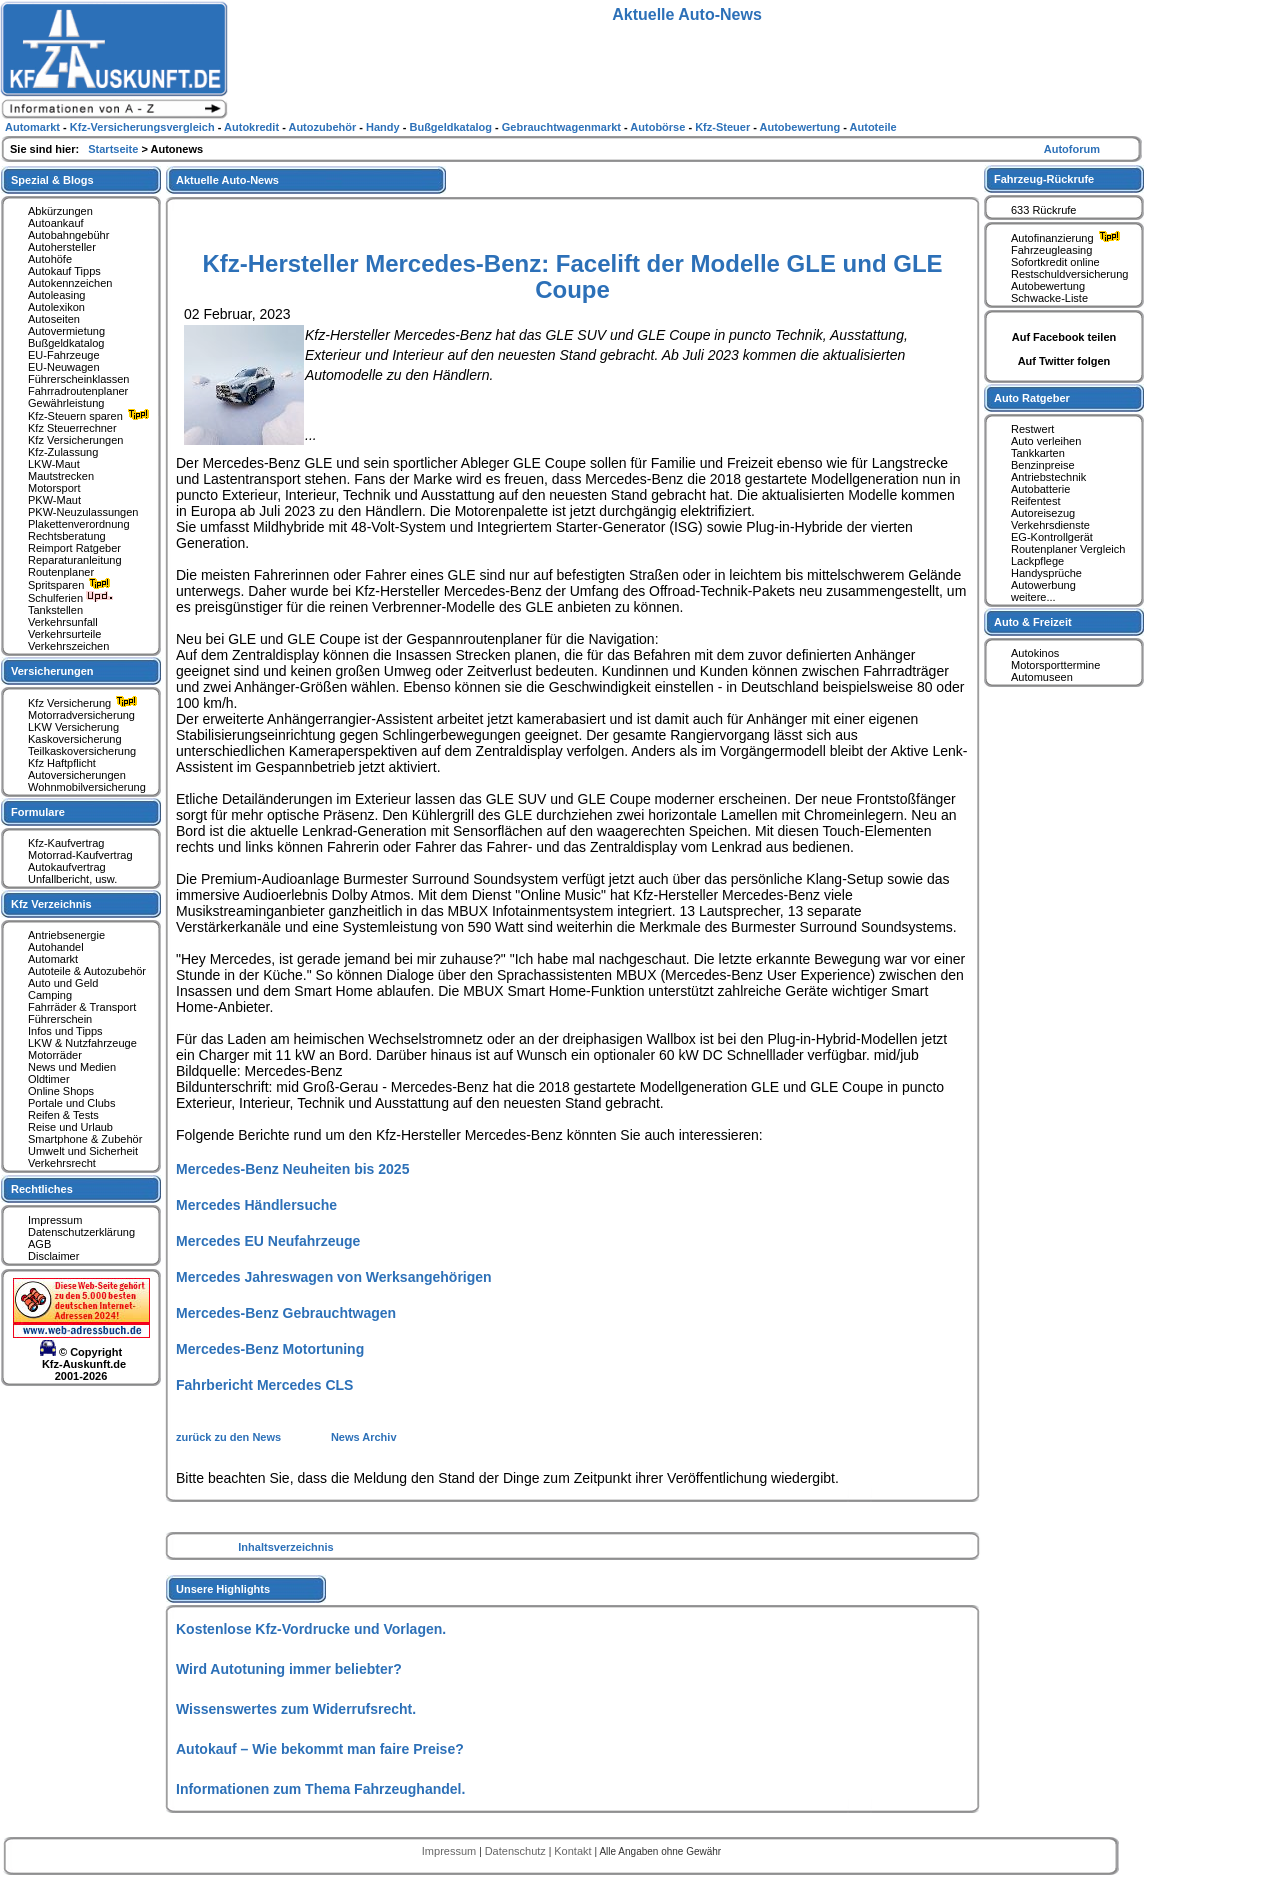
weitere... (1033, 597)
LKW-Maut (54, 464)
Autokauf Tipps (64, 271)
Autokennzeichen (70, 283)
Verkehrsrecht (62, 1163)
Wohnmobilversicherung (87, 787)
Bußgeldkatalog (66, 343)
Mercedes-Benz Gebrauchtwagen (286, 1313)
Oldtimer (49, 1079)
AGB (39, 1244)
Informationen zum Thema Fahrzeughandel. (320, 1789)
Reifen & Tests (63, 1115)
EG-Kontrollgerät (1052, 537)
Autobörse (659, 127)
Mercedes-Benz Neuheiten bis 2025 (292, 1169)
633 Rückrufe (1043, 210)
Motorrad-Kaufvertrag (80, 855)
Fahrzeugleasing (1051, 250)
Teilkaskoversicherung (82, 751)
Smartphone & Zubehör (85, 1139)
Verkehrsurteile (64, 634)
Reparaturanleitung (75, 560)
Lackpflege (1037, 561)
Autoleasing (57, 295)
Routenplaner (61, 572)
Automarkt (53, 959)
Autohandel (56, 947)
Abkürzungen (60, 211)
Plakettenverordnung (79, 524)
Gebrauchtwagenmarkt (563, 127)
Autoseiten (54, 319)
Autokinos (1035, 653)
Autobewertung (1048, 286)
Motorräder (55, 1055)
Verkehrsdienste (1050, 525)
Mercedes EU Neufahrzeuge (268, 1241)
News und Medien (72, 1067)
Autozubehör (323, 127)
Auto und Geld (63, 983)
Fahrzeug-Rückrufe (1044, 179)
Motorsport (54, 488)
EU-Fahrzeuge (64, 355)
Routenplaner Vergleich (1068, 549)
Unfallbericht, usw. (72, 879)
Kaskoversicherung (75, 739)
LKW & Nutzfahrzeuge (82, 1043)
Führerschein (60, 1019)
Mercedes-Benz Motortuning (270, 1349)
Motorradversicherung (81, 715)
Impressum (55, 1220)
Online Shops (61, 1091)
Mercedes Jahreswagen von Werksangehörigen (334, 1277)
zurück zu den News (230, 1437)
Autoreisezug (1043, 513)
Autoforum (1072, 149)
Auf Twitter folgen (1064, 361)
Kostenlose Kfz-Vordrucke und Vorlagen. (311, 1629)
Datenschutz (517, 1851)
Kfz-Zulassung (63, 452)
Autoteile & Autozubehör (87, 971)
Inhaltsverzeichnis (285, 1547)
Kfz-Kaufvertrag (66, 843)
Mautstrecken (61, 476)
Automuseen (1042, 677)
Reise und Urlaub (70, 1127)
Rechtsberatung (67, 536)
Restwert (1032, 429)
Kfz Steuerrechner (72, 428)
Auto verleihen (1046, 441)
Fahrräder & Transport (82, 1007)
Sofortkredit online (1055, 262)
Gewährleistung (66, 403)
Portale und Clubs (71, 1103)
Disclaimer (53, 1256)
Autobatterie (1040, 489)
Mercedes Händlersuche (256, 1205)
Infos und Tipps (65, 1031)
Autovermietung (66, 331)
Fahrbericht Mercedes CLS (264, 1385)
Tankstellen (55, 610)
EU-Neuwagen (64, 367)
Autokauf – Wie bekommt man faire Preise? (320, 1749)
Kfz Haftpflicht (62, 763)
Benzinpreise (1043, 465)
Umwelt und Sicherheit (83, 1151)
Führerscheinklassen (79, 379)
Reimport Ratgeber (74, 548)
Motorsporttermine (1055, 665)
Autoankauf (56, 223)
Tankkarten (1038, 453)
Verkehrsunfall (63, 622)
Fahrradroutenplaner (78, 391)
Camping (50, 995)
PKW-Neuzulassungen (83, 512)
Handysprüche (1046, 573)
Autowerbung (1043, 585)
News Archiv (364, 1437)
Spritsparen (71, 585)
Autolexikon (56, 307)
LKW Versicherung (73, 727)
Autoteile (873, 127)
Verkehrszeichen (68, 646)
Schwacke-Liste (1049, 298)
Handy (384, 127)
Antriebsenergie (66, 935)
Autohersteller (62, 247)
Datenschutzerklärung (81, 1232)
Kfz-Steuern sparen (91, 416)
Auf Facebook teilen (1064, 337)
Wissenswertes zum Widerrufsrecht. (296, 1709)
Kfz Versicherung (85, 703)
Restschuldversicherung (1069, 274)
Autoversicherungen (77, 775)
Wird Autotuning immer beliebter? (289, 1669)
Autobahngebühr (68, 235)
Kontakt (574, 1851)
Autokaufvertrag (67, 867)
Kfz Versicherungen (75, 440)
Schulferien (71, 598)
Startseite (114, 149)
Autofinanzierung (1068, 238)
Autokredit (253, 127)
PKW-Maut (54, 500)
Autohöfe (50, 259)
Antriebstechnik (1048, 477)
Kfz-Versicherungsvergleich (144, 127)
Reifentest (1036, 501)
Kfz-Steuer (724, 127)
